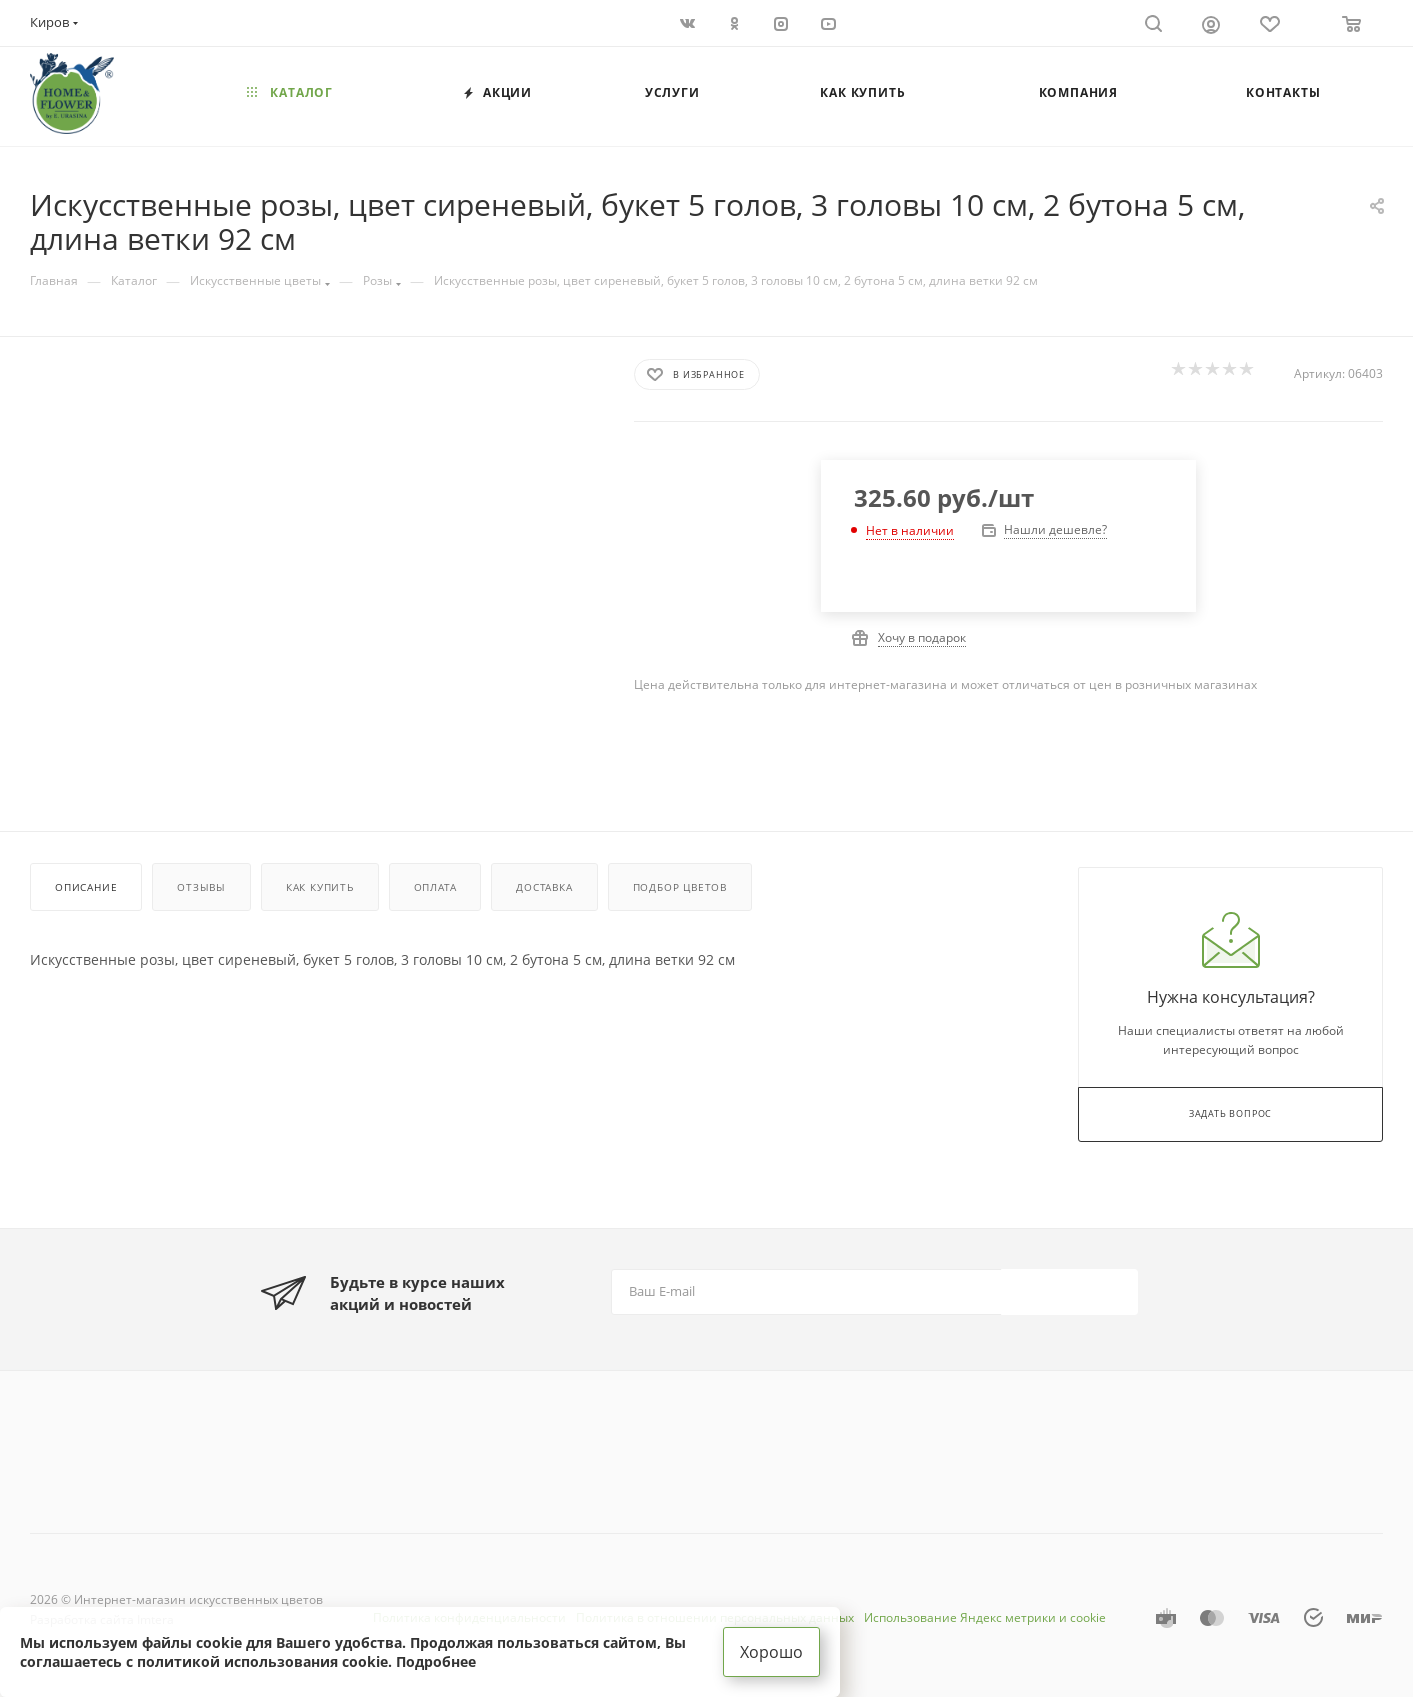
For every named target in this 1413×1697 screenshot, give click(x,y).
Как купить (320, 887)
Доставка (544, 887)
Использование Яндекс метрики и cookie (985, 1617)
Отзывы (201, 887)
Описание (86, 887)
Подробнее (436, 1661)
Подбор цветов (680, 887)
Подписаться (1071, 1290)
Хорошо (771, 1652)
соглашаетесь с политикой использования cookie (204, 1661)
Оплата (435, 887)
